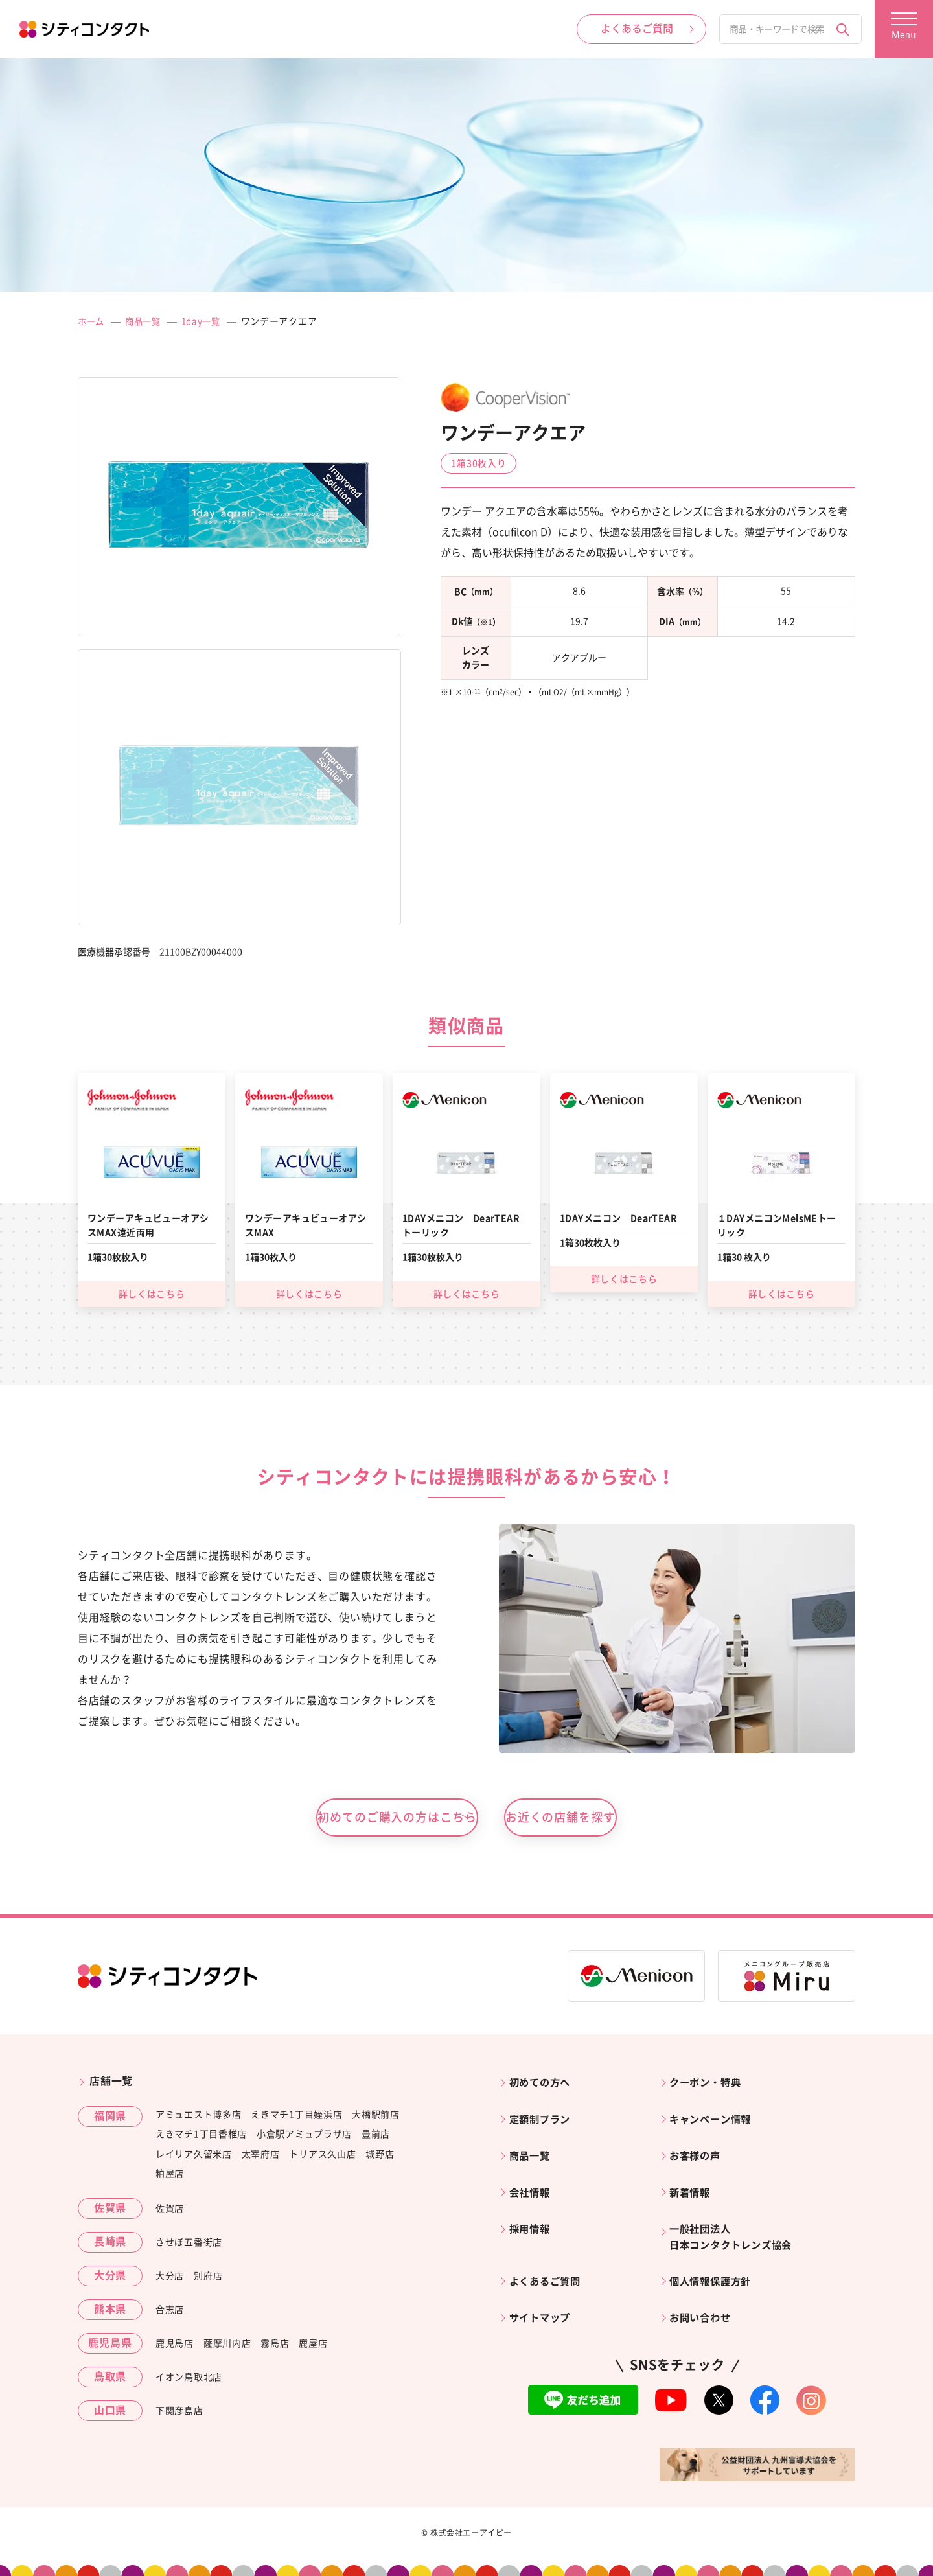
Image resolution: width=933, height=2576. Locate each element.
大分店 (170, 2279)
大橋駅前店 (376, 2117)
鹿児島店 (175, 2346)
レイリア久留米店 (194, 2157)
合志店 (170, 2312)
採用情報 (532, 2215)
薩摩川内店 (227, 2346)
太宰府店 (261, 2157)
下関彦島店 (179, 2414)
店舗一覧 (111, 2084)
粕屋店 (170, 2176)
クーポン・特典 (709, 2084)
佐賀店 (170, 2211)
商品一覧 (146, 321)
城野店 (379, 2157)
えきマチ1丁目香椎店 (201, 2137)
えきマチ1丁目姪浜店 (296, 2117)
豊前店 (376, 2137)
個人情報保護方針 (714, 2264)
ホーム (92, 321)
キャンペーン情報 (714, 2116)
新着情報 (693, 2182)
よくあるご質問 (549, 2264)
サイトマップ (543, 2297)
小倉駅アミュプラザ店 (304, 2137)
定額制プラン (543, 2116)
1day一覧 (206, 321)
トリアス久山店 (322, 2157)
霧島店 (274, 2346)
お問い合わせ (704, 2297)
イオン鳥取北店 (189, 2380)
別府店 (208, 2279)
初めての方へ (543, 2084)
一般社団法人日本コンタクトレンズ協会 (736, 2223)
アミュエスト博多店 (198, 2117)
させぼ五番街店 (189, 2245)
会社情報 (532, 2182)
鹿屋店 (313, 2346)
